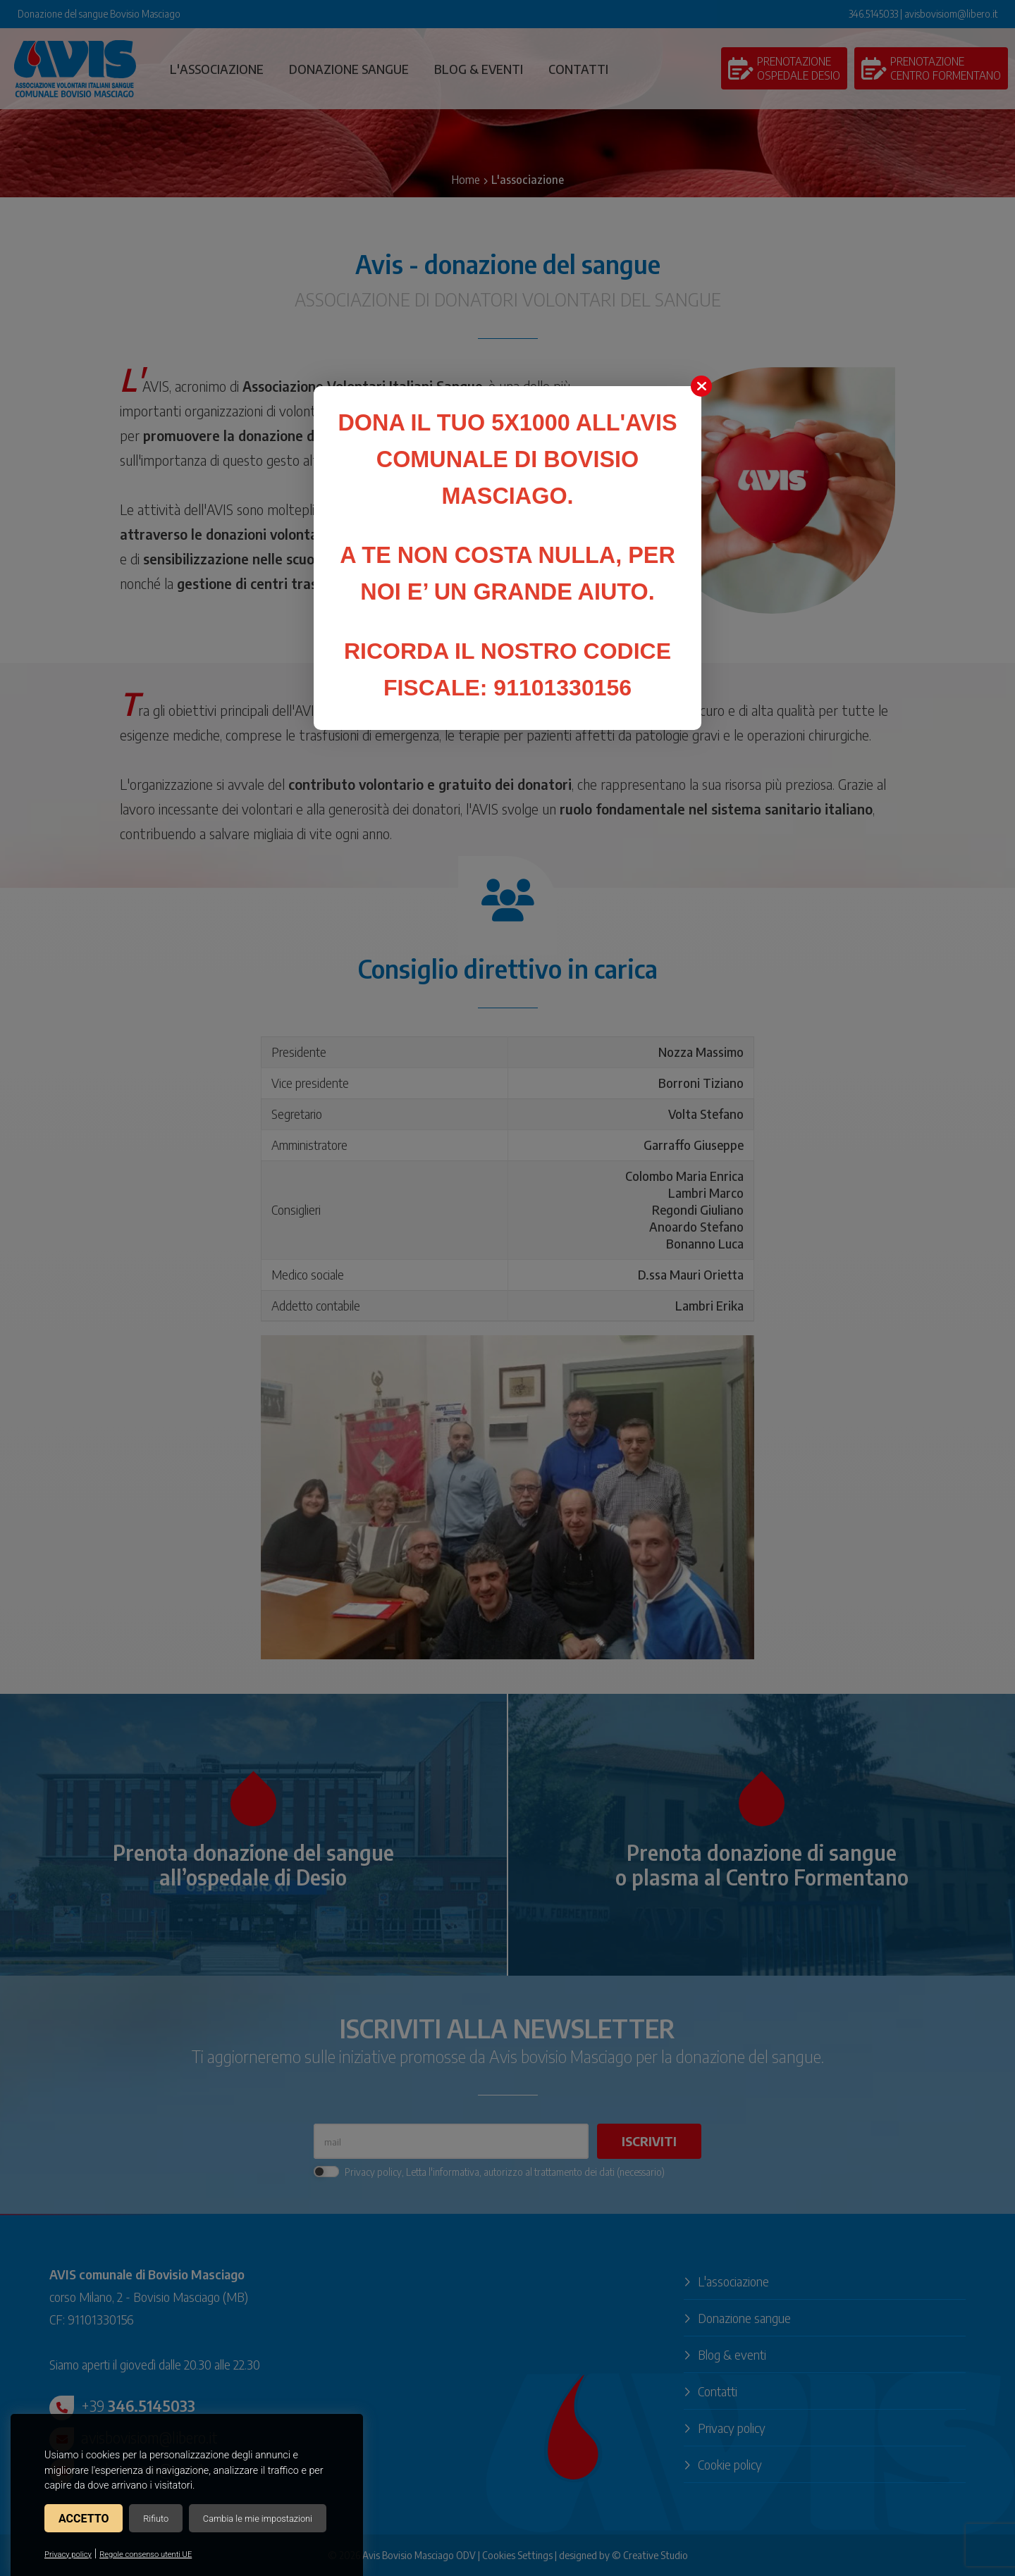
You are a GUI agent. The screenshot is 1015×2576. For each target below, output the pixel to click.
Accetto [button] (84, 2518)
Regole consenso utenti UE (145, 2554)
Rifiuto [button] (155, 2518)
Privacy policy (68, 2554)
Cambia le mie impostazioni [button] (257, 2518)
